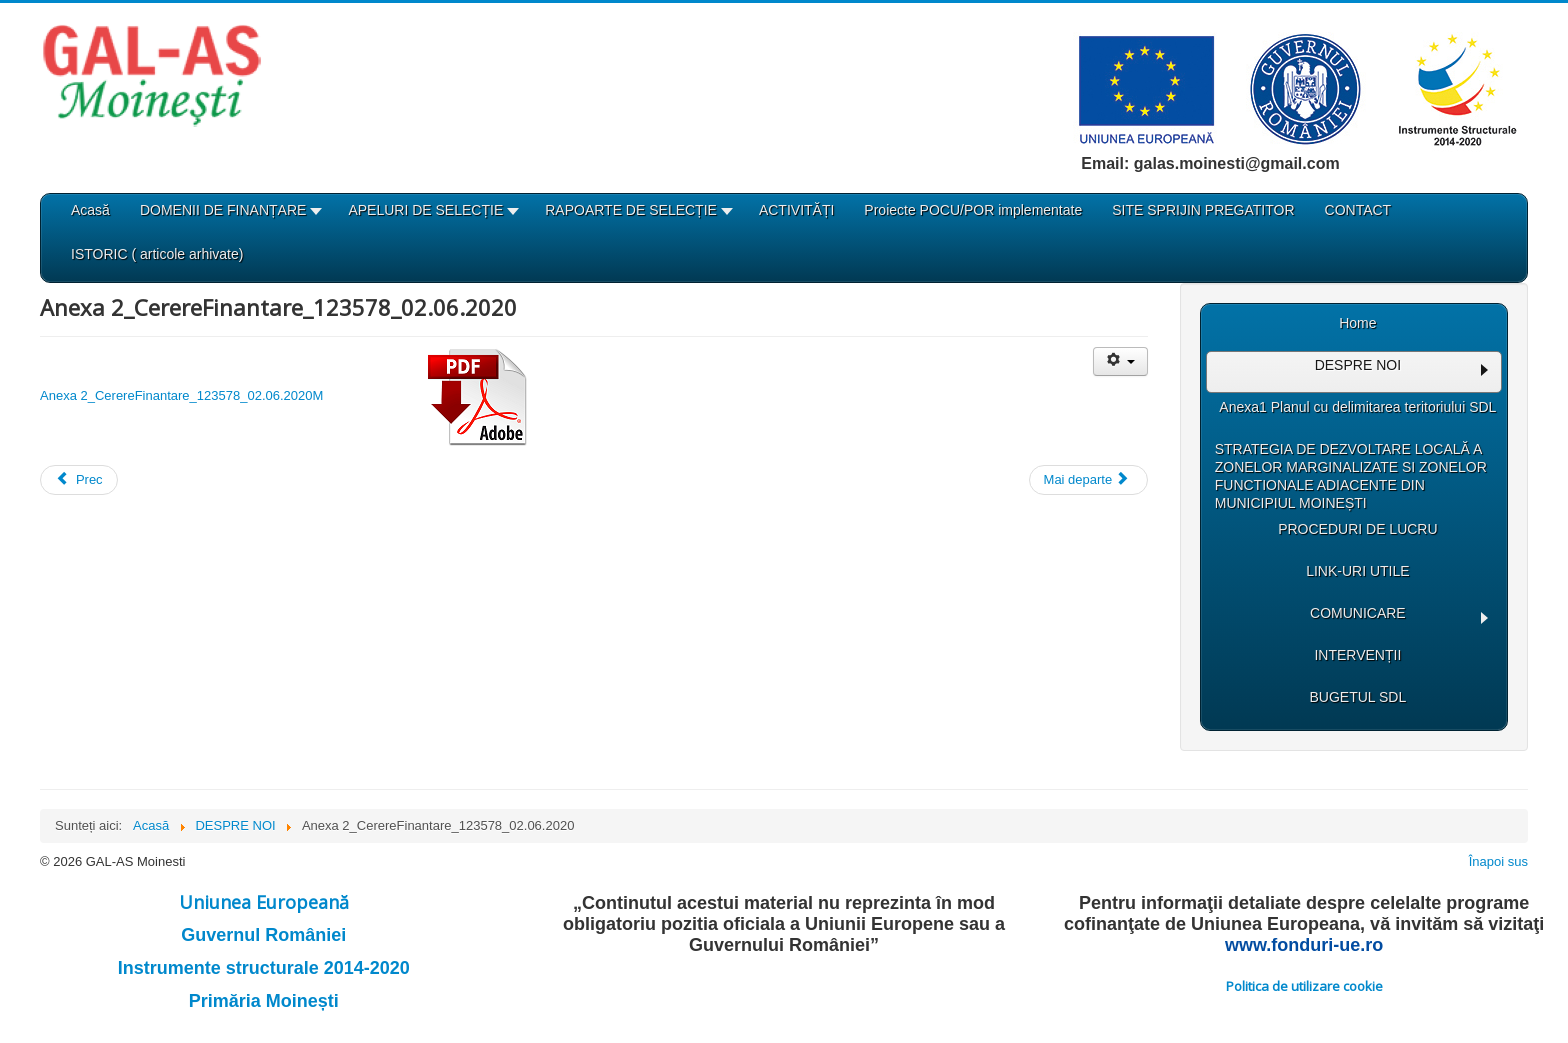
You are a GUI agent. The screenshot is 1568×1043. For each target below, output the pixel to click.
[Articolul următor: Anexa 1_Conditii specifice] (1089, 480)
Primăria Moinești (264, 1001)
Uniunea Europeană (264, 902)
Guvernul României (263, 935)
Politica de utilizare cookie (1304, 986)
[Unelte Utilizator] (1120, 361)
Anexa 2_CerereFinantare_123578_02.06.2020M (284, 395)
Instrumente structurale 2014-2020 (264, 968)
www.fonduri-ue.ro (1304, 945)
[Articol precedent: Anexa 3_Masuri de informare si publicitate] (79, 480)
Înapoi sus (1498, 861)
